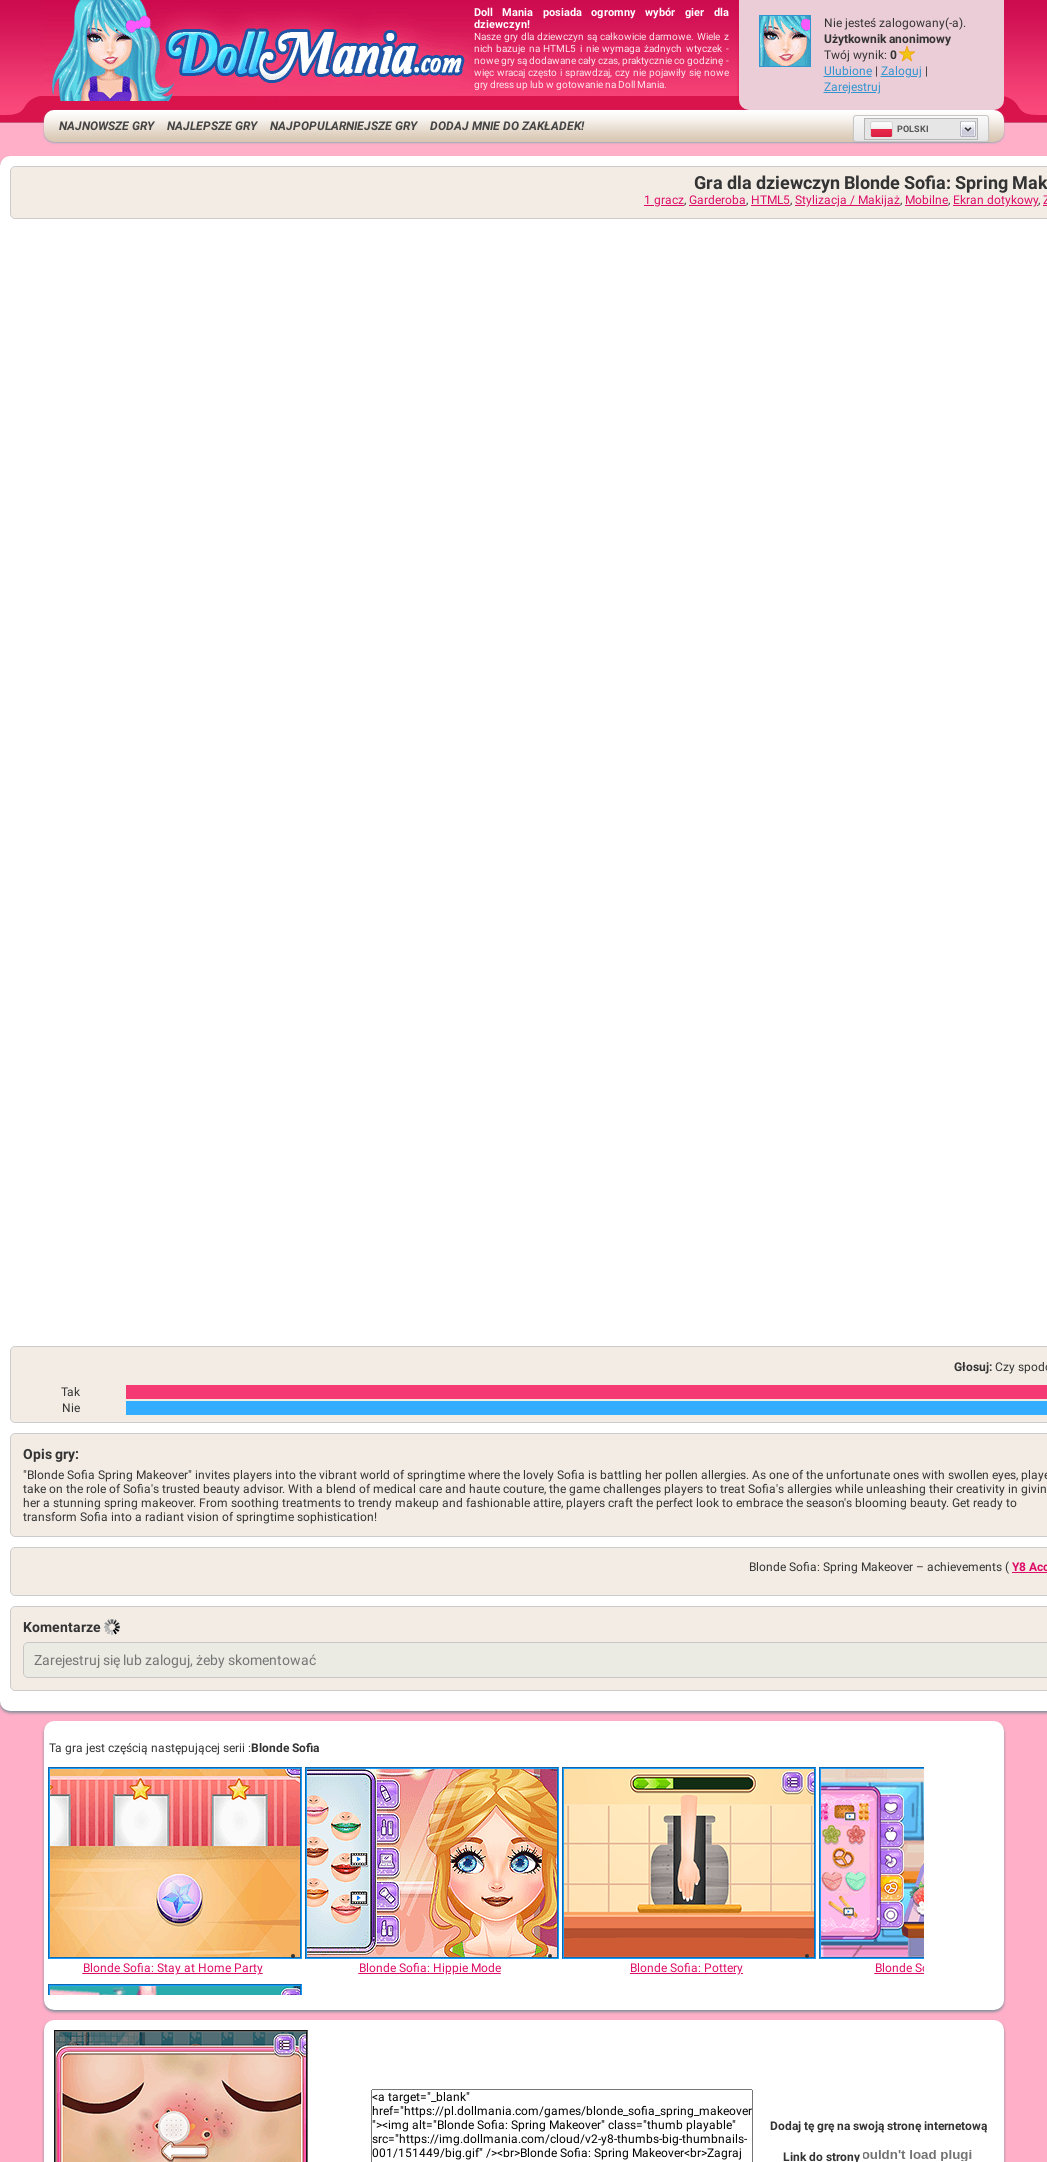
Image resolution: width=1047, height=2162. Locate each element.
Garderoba (717, 200)
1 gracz (664, 200)
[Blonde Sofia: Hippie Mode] (431, 1863)
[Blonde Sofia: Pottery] (688, 1863)
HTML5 (770, 200)
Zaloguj (901, 71)
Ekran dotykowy (995, 200)
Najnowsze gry (106, 126)
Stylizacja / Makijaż (847, 200)
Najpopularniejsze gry (343, 126)
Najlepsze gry (212, 126)
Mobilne (926, 200)
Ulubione (848, 71)
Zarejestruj (852, 87)
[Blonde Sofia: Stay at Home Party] (174, 1863)
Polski (899, 129)
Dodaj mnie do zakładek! (507, 126)
